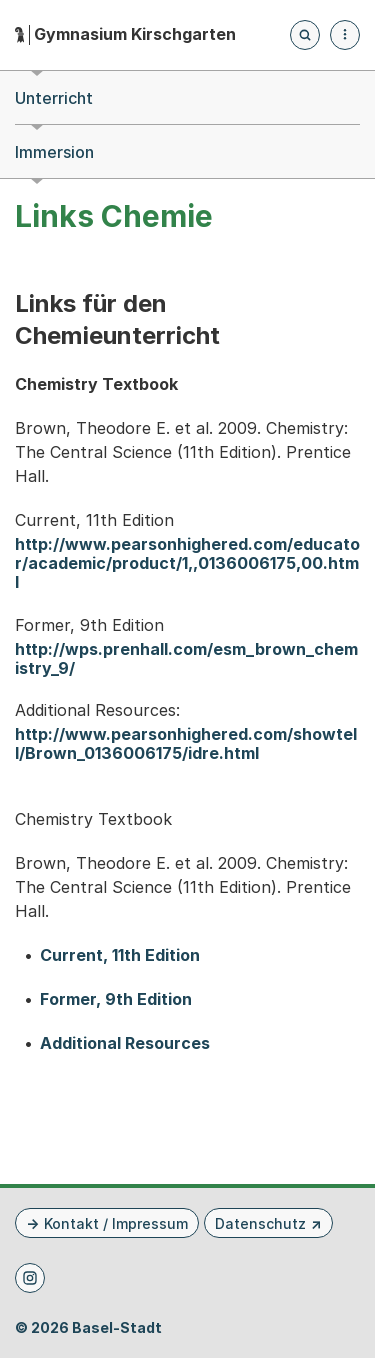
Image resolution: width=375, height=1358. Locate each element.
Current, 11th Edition (120, 955)
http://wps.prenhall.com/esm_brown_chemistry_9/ (186, 659)
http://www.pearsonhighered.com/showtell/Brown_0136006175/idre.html (186, 744)
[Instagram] (30, 1278)
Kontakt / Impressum (116, 1223)
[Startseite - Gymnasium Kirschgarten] (125, 34)
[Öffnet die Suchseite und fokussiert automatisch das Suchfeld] (305, 35)
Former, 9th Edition (116, 999)
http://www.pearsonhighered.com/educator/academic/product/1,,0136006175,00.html (187, 563)
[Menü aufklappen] (345, 35)
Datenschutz (260, 1223)
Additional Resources (125, 1043)
